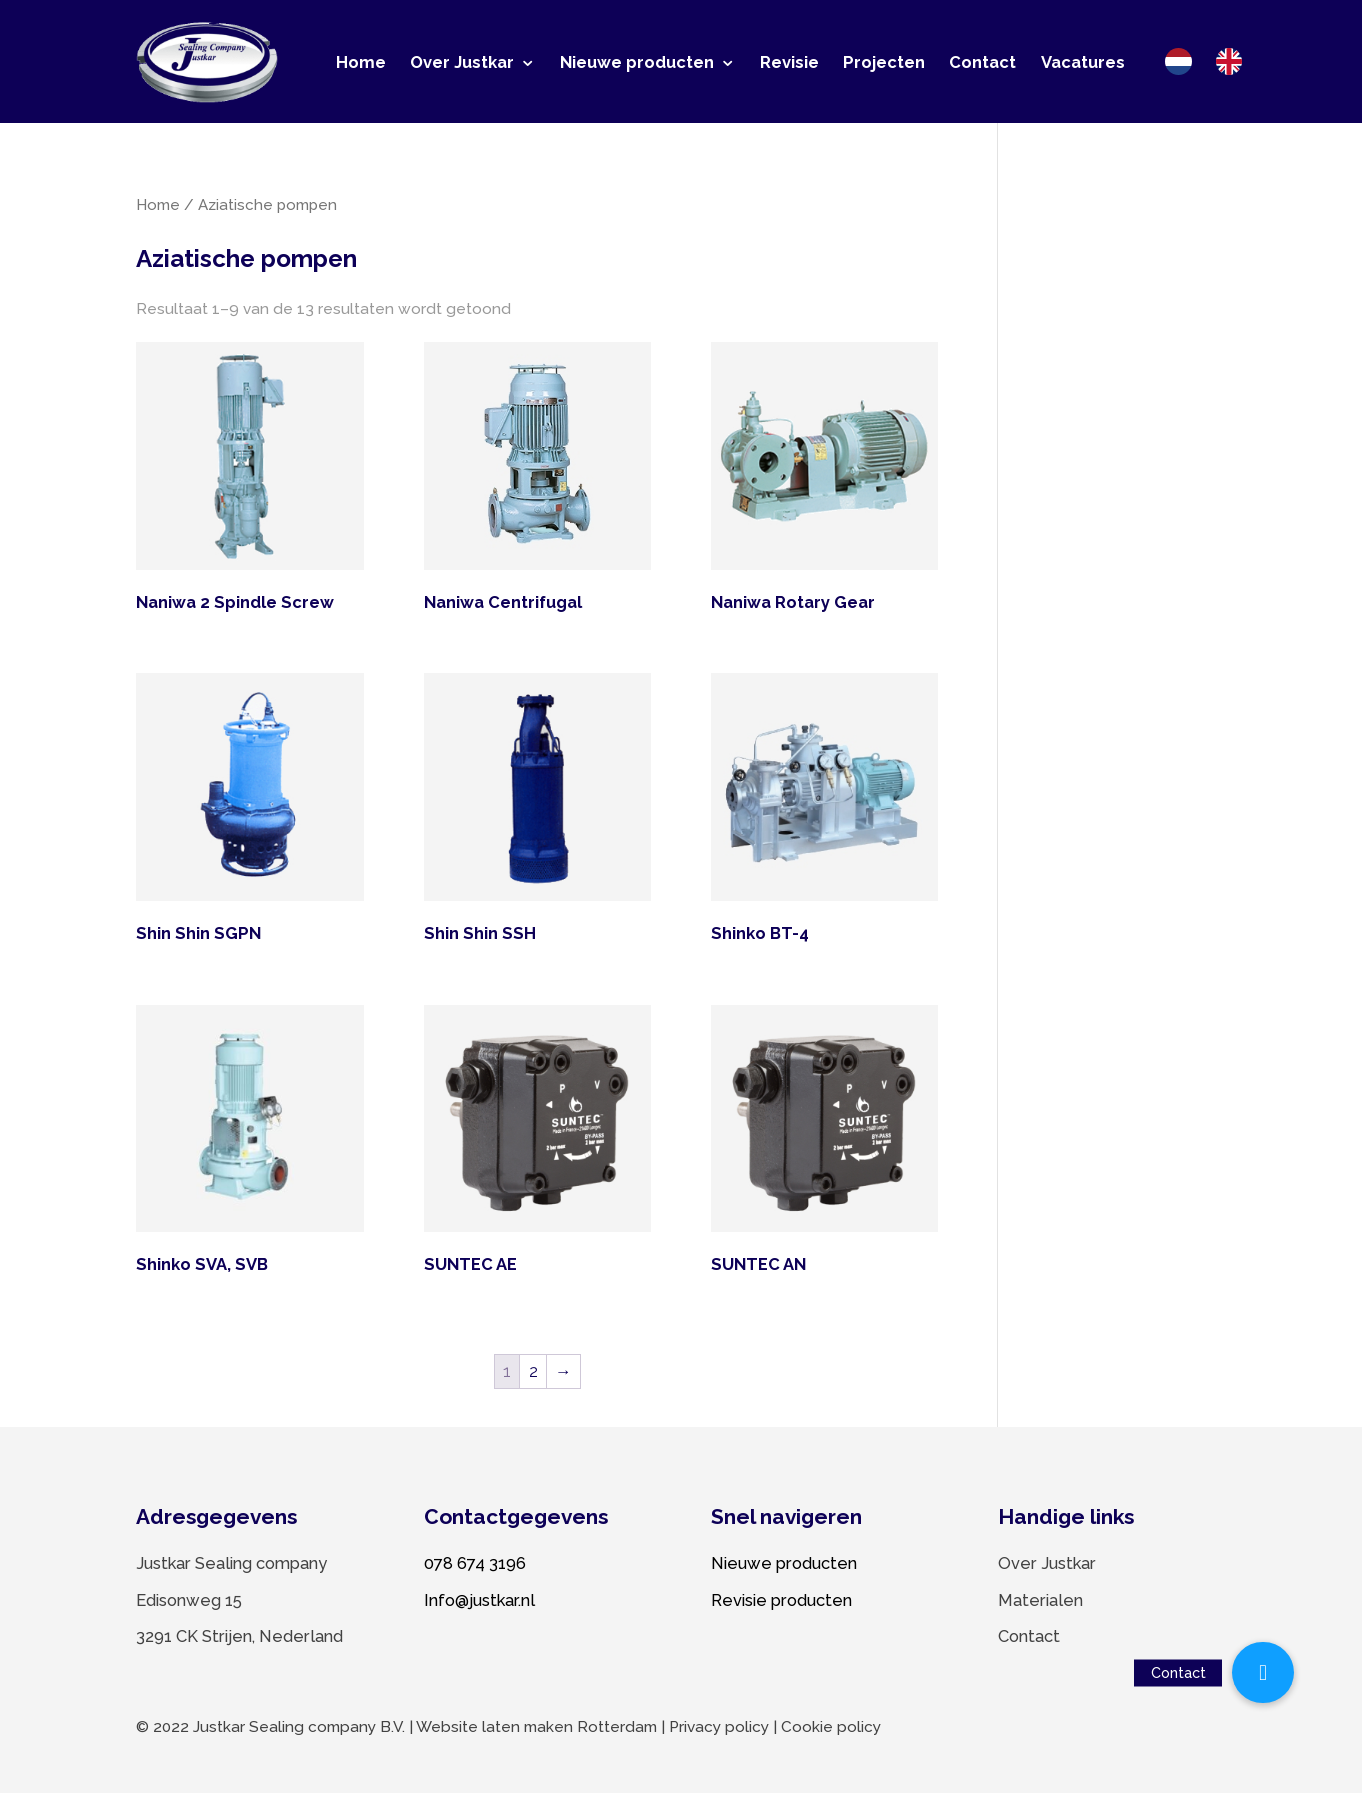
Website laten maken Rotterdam (536, 1727)
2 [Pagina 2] (533, 1371)
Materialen (1040, 1600)
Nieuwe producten (637, 62)
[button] (1263, 1673)
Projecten (884, 62)
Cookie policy (831, 1727)
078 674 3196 (475, 1563)
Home (361, 62)
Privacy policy (719, 1727)
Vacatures (1083, 62)
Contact (982, 62)
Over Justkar (462, 62)
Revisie (789, 62)
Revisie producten (781, 1600)
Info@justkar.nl (479, 1600)
